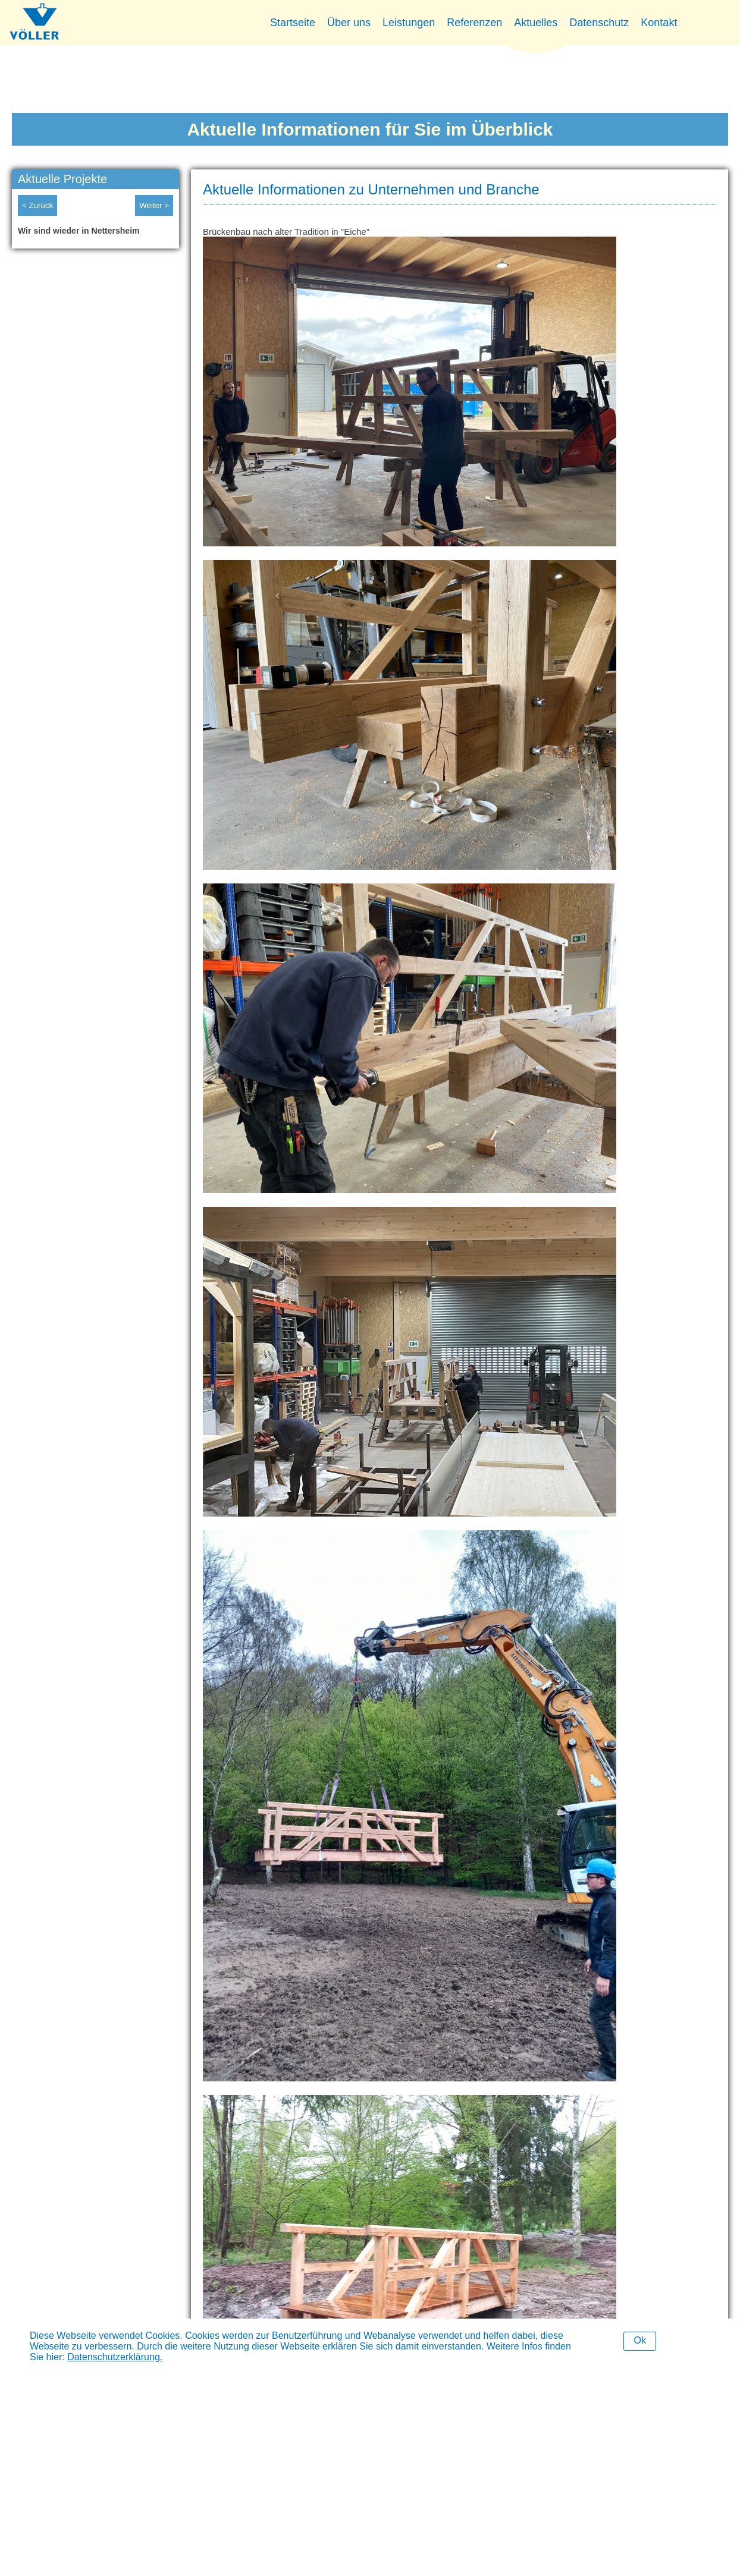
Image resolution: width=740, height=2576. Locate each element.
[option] (95, 234)
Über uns (349, 23)
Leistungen (408, 23)
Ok (639, 2340)
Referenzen (474, 23)
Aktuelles (535, 23)
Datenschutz (599, 23)
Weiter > (154, 205)
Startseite (292, 23)
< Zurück (37, 205)
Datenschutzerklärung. (114, 2357)
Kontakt (659, 23)
